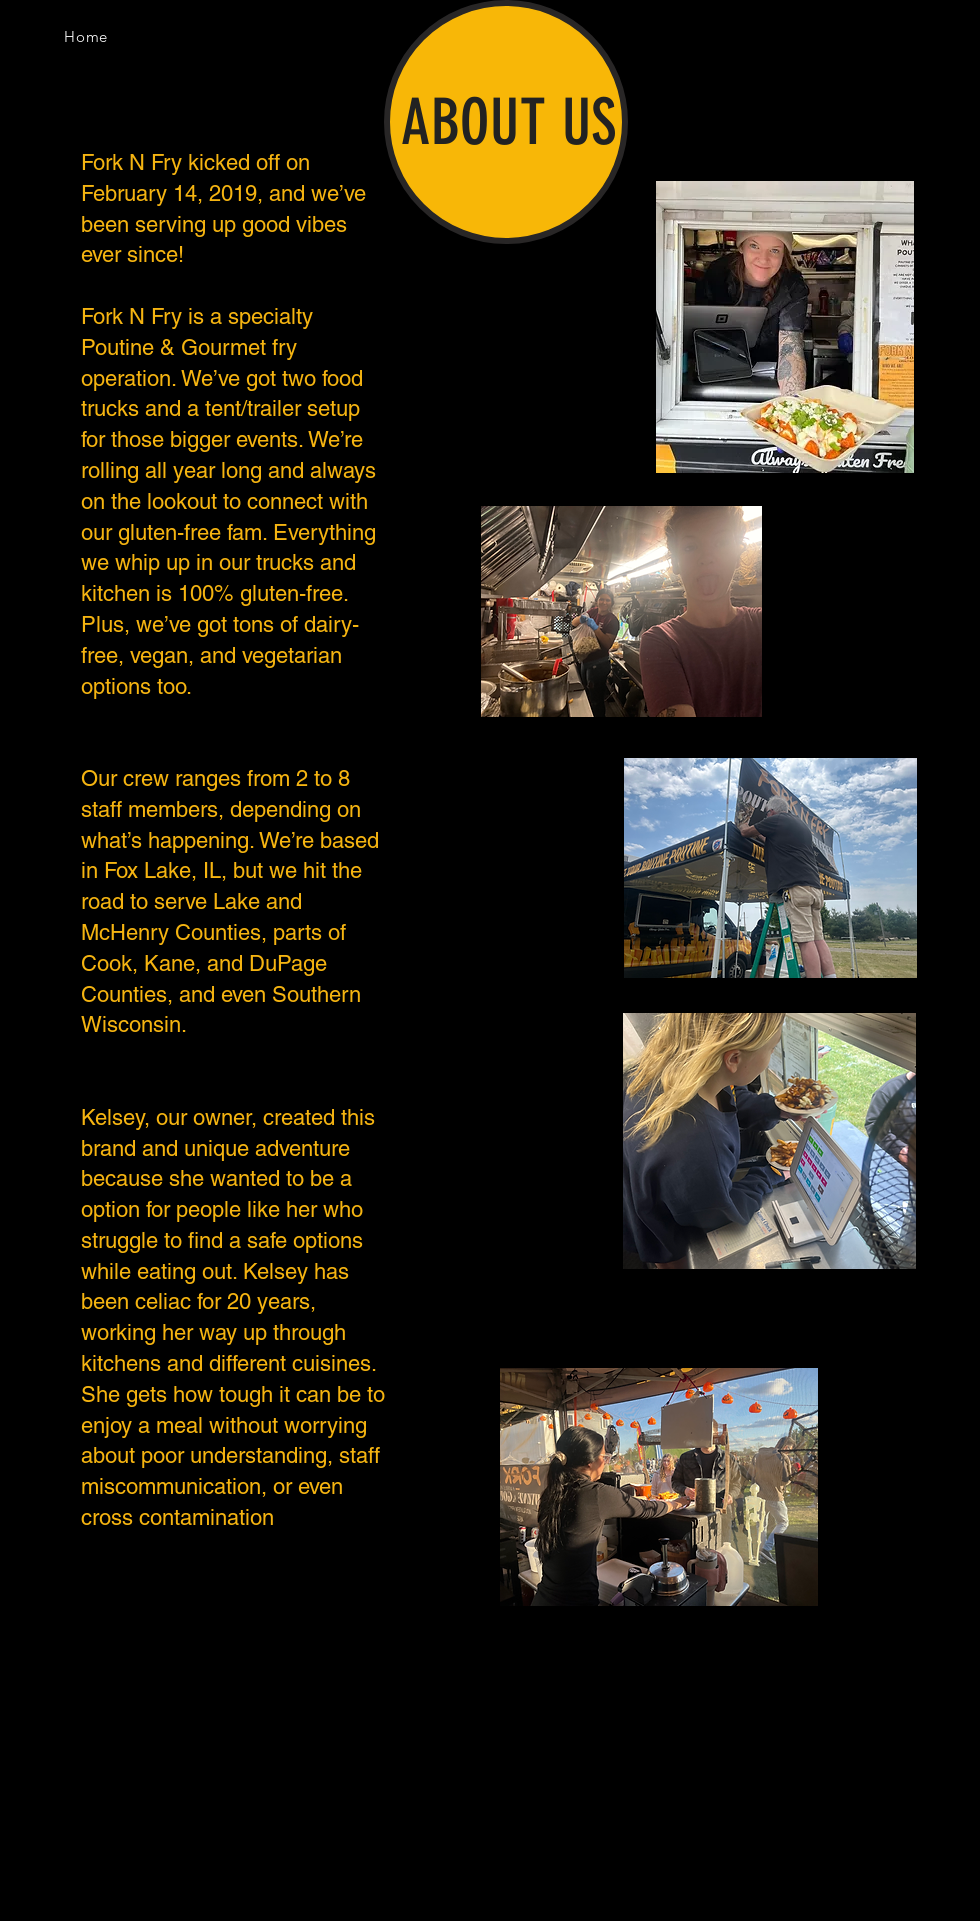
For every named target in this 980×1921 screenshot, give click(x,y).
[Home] (86, 36)
